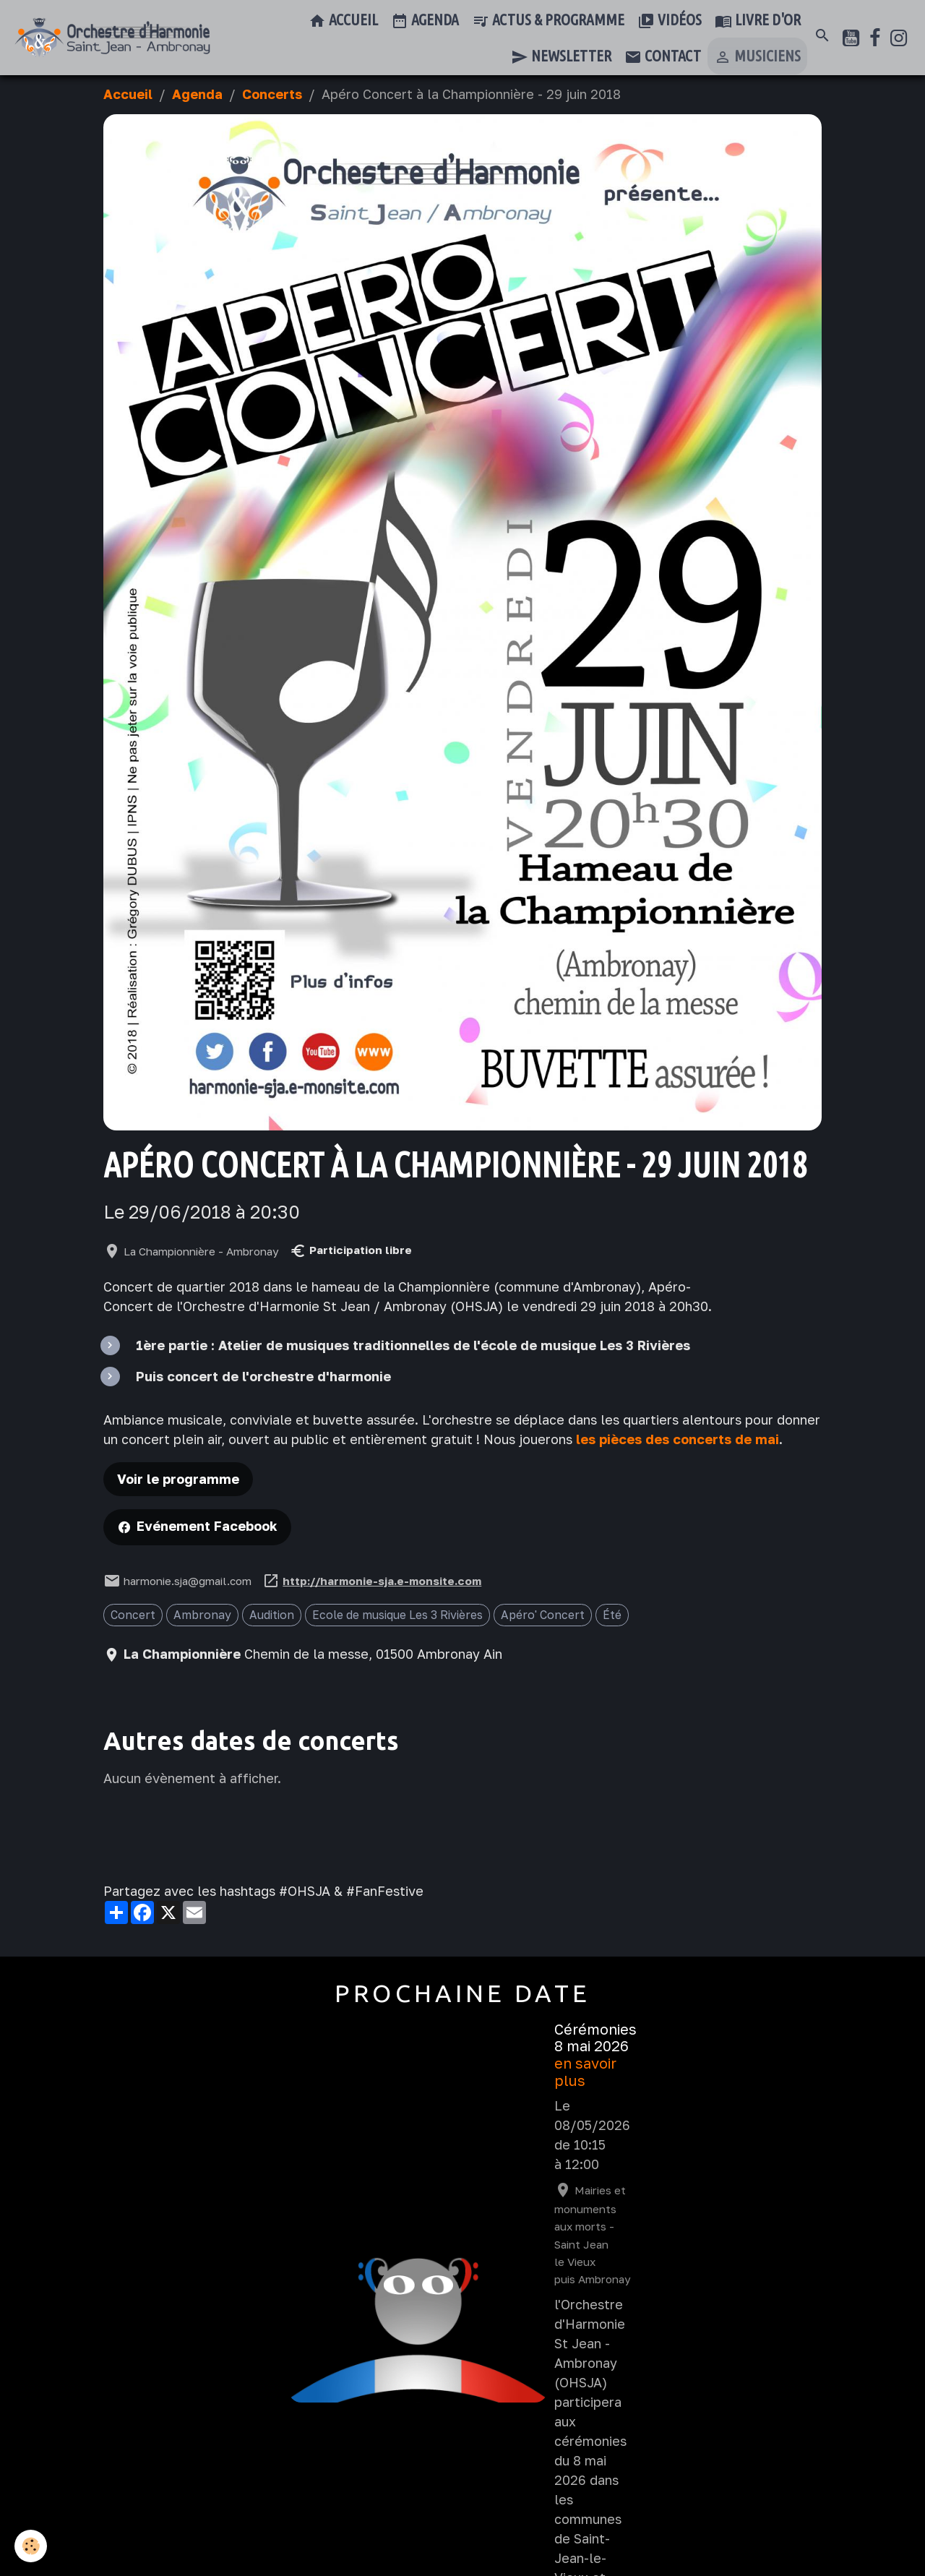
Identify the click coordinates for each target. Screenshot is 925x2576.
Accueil (343, 21)
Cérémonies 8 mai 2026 (595, 2038)
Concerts (272, 94)
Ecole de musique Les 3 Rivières (397, 1614)
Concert (133, 1614)
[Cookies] (30, 2546)
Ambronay (202, 1614)
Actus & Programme (548, 21)
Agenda (425, 21)
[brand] (112, 38)
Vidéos (669, 21)
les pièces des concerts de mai (677, 1439)
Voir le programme (178, 1479)
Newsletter (561, 57)
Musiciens (757, 57)
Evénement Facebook (207, 1526)
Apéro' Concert (543, 1614)
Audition (271, 1614)
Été (612, 1614)
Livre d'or (758, 21)
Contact (662, 57)
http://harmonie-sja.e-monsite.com (382, 1580)
